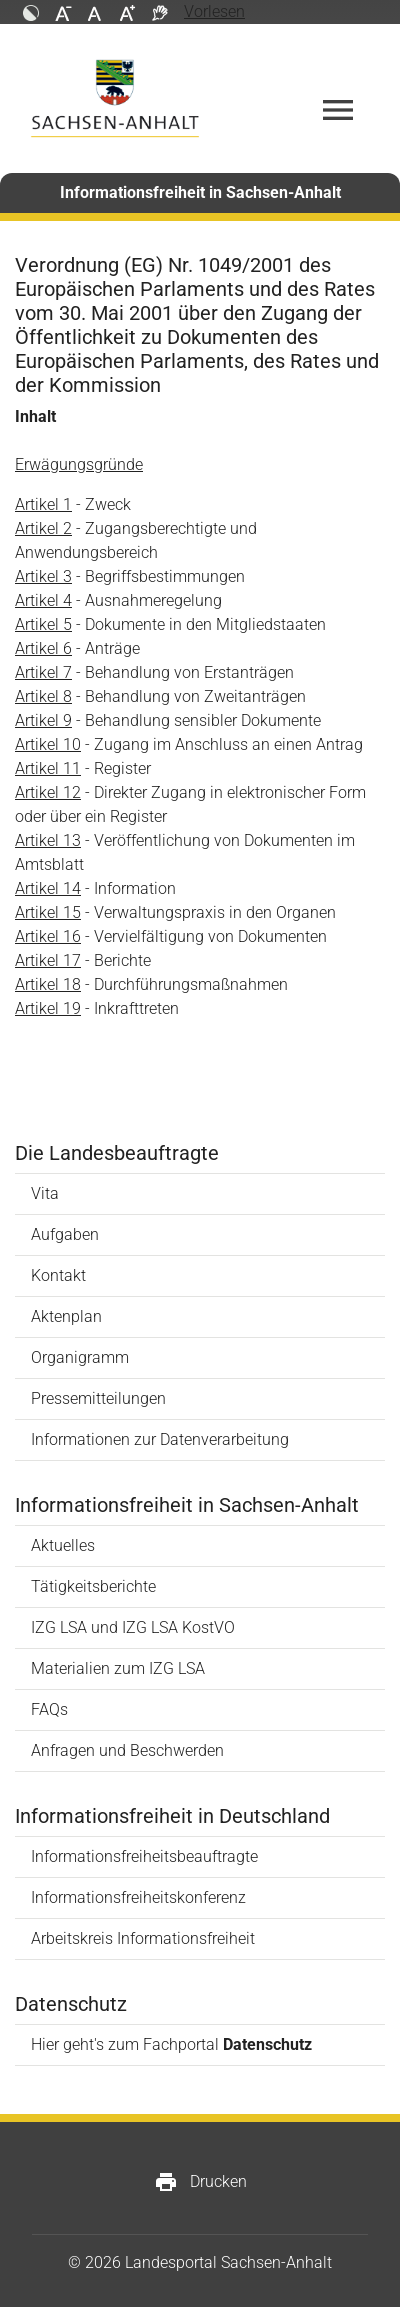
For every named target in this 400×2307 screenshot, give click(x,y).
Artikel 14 (48, 888)
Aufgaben (65, 1234)
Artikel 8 (43, 696)
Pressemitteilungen (98, 1398)
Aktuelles (63, 1545)
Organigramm (80, 1357)
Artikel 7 (43, 672)
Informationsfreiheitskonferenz (138, 1897)
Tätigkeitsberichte (93, 1586)
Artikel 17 (48, 960)
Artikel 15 (48, 912)
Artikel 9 (43, 720)
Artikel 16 (48, 936)
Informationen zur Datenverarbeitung (160, 1439)
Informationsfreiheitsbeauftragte (144, 1856)
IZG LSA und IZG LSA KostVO (133, 1627)
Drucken (200, 2182)
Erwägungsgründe (79, 464)
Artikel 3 (43, 576)
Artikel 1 (43, 504)
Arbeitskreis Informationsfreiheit (143, 1938)
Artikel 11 (48, 768)
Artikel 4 (43, 600)
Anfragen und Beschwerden (127, 1750)
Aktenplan (66, 1316)
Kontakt (58, 1275)
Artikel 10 (48, 744)
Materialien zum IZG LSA (118, 1668)
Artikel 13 (48, 840)
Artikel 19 (48, 1008)
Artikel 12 (48, 792)
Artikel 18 (48, 984)
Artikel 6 (43, 648)
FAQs (49, 1709)
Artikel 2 (43, 528)
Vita (45, 1193)
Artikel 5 (43, 624)
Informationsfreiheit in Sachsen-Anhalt (200, 192)
